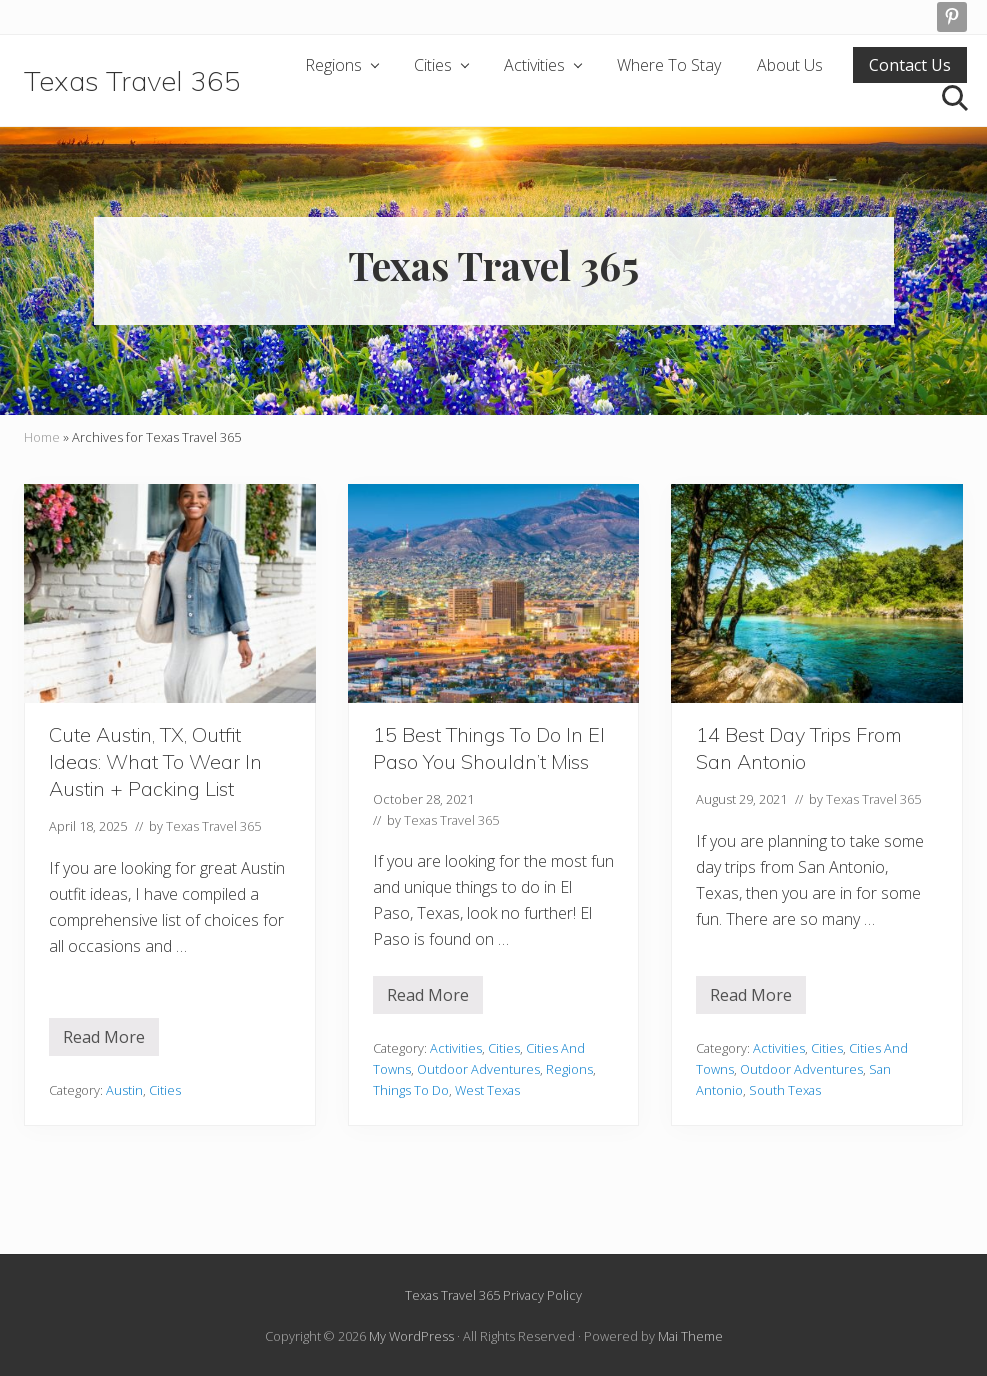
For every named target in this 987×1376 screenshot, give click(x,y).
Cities (165, 1090)
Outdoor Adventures (478, 1069)
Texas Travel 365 (132, 80)
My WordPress (411, 1336)
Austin (124, 1090)
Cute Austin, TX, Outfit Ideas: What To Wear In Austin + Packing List (155, 761)
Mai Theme (690, 1336)
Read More (104, 1041)
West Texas (487, 1090)
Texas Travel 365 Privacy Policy (493, 1295)
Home (42, 437)
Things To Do (411, 1090)
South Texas (785, 1090)
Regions (569, 1069)
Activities (456, 1048)
